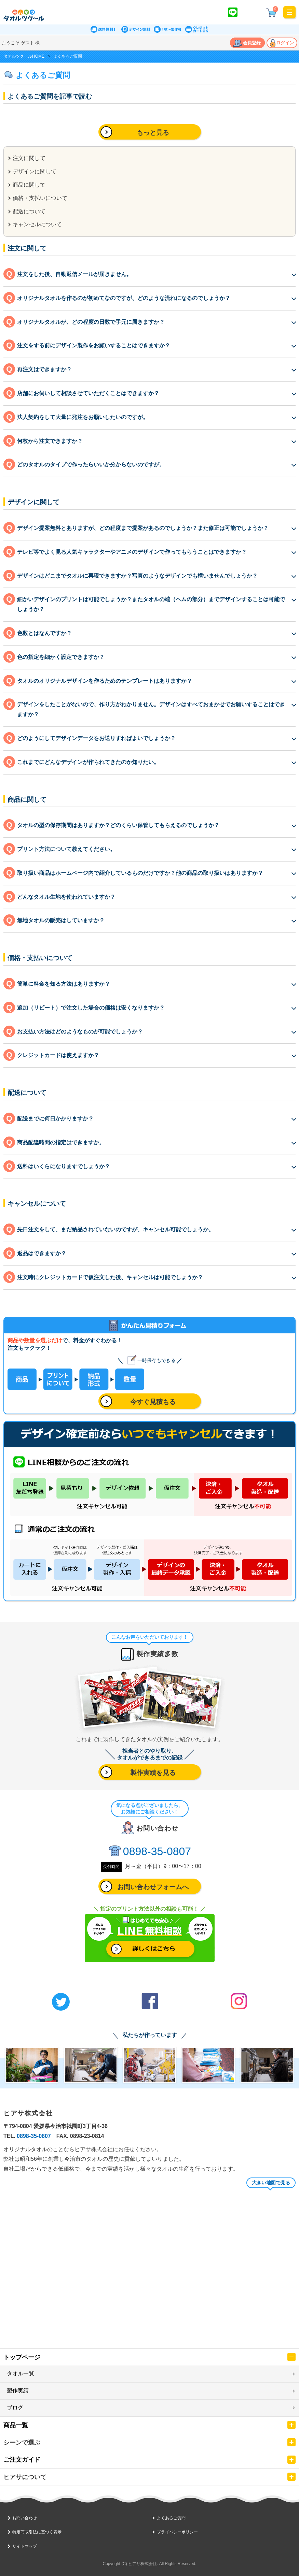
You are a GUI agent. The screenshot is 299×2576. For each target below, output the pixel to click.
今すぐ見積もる (153, 1401)
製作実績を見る (153, 1772)
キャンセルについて (37, 224)
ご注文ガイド (21, 2459)
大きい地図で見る (271, 2182)
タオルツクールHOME (23, 56)
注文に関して (29, 158)
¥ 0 (271, 11)
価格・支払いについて (40, 198)
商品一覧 (15, 2425)
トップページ (21, 2357)
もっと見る (153, 132)
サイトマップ (24, 2546)
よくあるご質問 (171, 2518)
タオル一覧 (20, 2373)
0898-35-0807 (157, 1851)
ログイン (285, 42)
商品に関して (29, 185)
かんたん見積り (252, 11)
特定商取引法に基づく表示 (37, 2532)
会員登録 (252, 42)
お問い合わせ (24, 2518)
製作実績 (18, 2390)
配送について (29, 211)
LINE (232, 12)
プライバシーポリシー (177, 2532)
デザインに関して (34, 171)
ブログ (15, 2408)
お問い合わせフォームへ (153, 1887)
